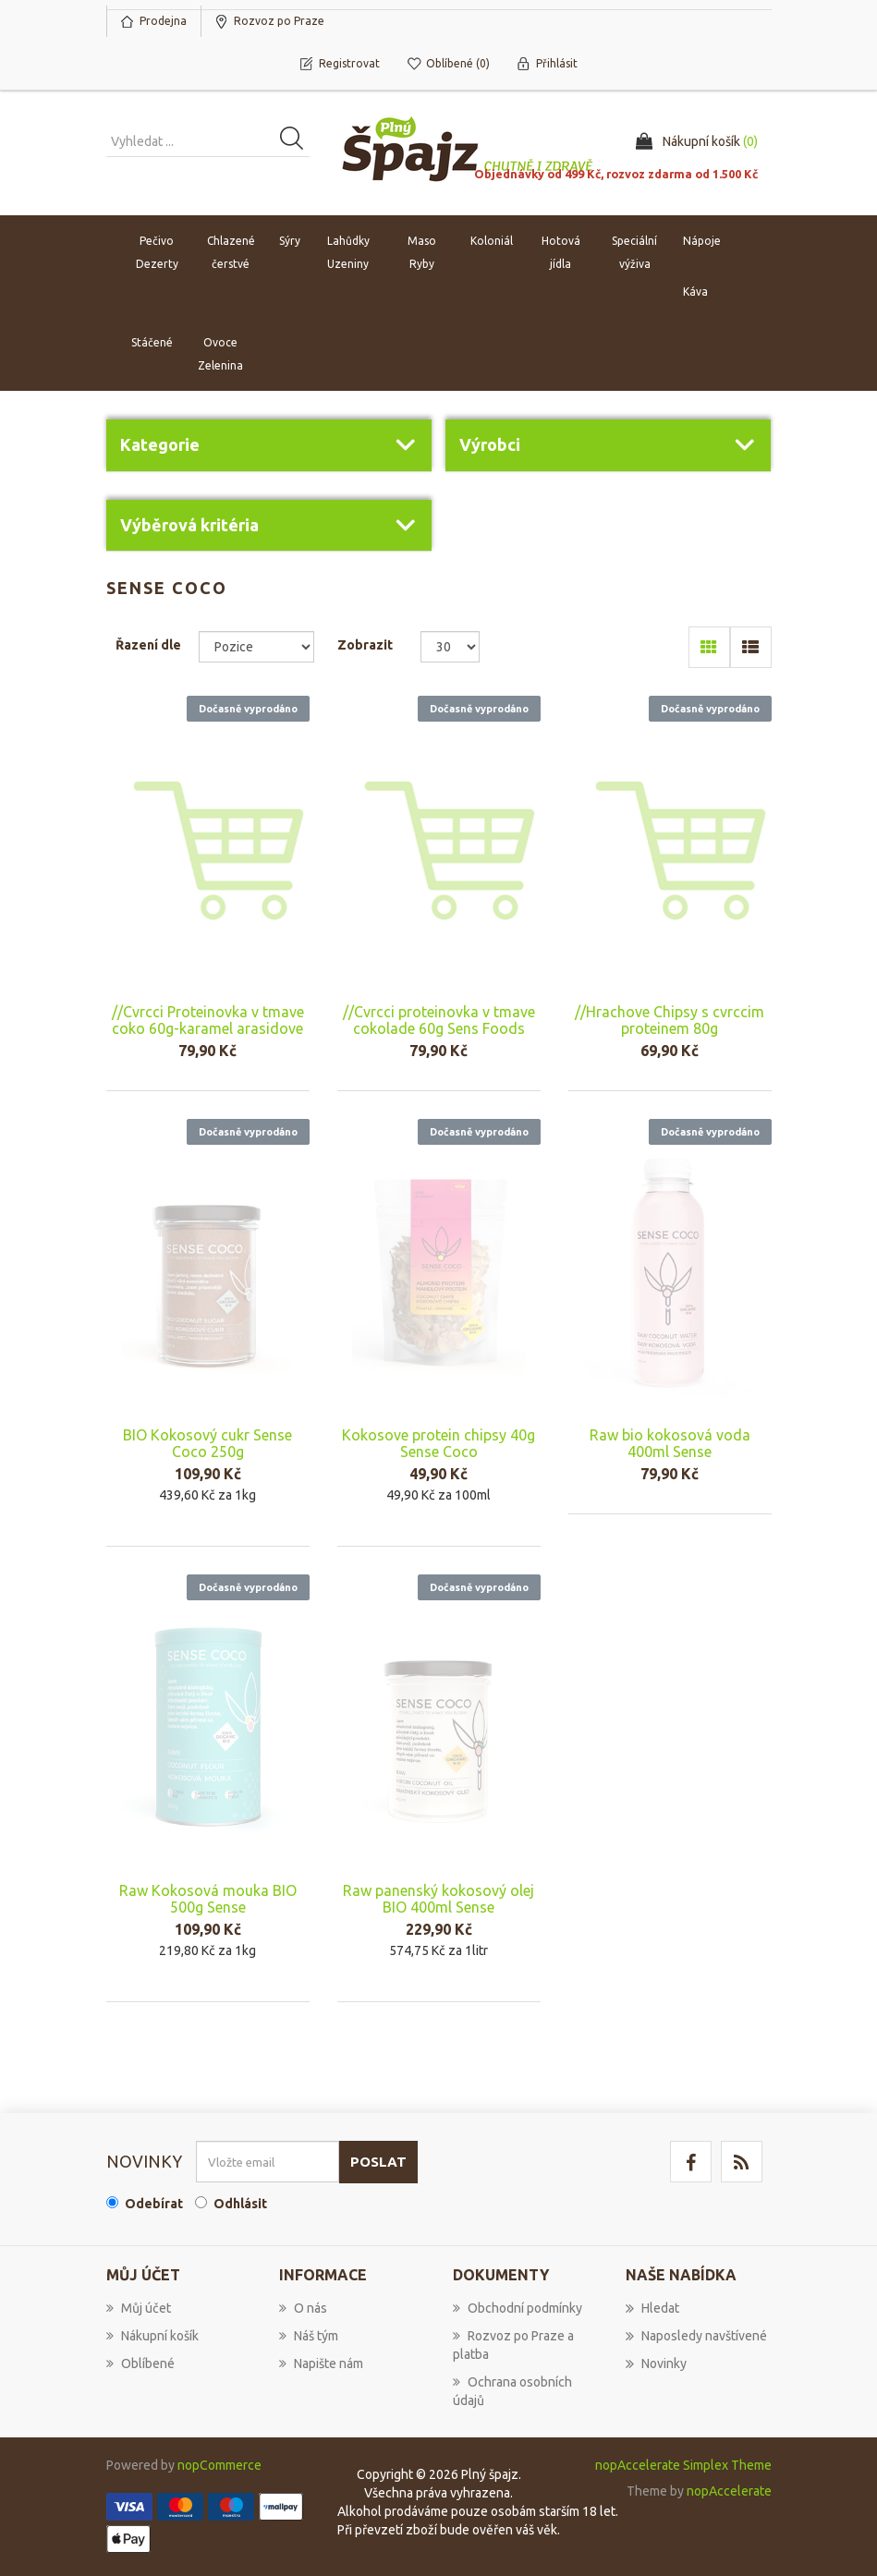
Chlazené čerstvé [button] (231, 252)
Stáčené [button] (152, 342)
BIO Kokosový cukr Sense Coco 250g (207, 1443)
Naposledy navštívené (696, 2336)
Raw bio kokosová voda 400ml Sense (670, 1443)
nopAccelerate (729, 2491)
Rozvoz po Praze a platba (513, 2345)
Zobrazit (365, 645)
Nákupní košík (152, 2335)
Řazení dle (148, 645)
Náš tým (308, 2335)
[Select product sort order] (256, 646)
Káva (695, 292)
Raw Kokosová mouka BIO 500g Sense (208, 1898)
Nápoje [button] (702, 241)
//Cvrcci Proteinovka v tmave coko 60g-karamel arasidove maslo (208, 1028)
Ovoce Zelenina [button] (220, 353)
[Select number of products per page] (450, 646)
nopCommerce (219, 2465)
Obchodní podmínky (517, 2308)
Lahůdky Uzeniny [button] (348, 252)
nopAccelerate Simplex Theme (683, 2465)
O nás (303, 2308)
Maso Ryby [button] (422, 252)
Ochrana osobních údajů (512, 2391)
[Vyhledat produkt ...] (208, 141)
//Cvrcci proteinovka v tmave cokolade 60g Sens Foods (439, 1020)
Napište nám (321, 2363)
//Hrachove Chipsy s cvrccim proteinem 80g (669, 1020)
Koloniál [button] (491, 241)
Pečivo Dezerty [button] (157, 252)
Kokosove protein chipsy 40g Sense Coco (438, 1443)
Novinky (656, 2363)
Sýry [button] (289, 241)
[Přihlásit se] (267, 2161)
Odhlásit (240, 2203)
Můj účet (138, 2308)
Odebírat (154, 2203)
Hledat (652, 2308)
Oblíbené (140, 2363)
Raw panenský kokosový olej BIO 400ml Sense (438, 1898)
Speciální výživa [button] (634, 252)
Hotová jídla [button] (561, 252)
